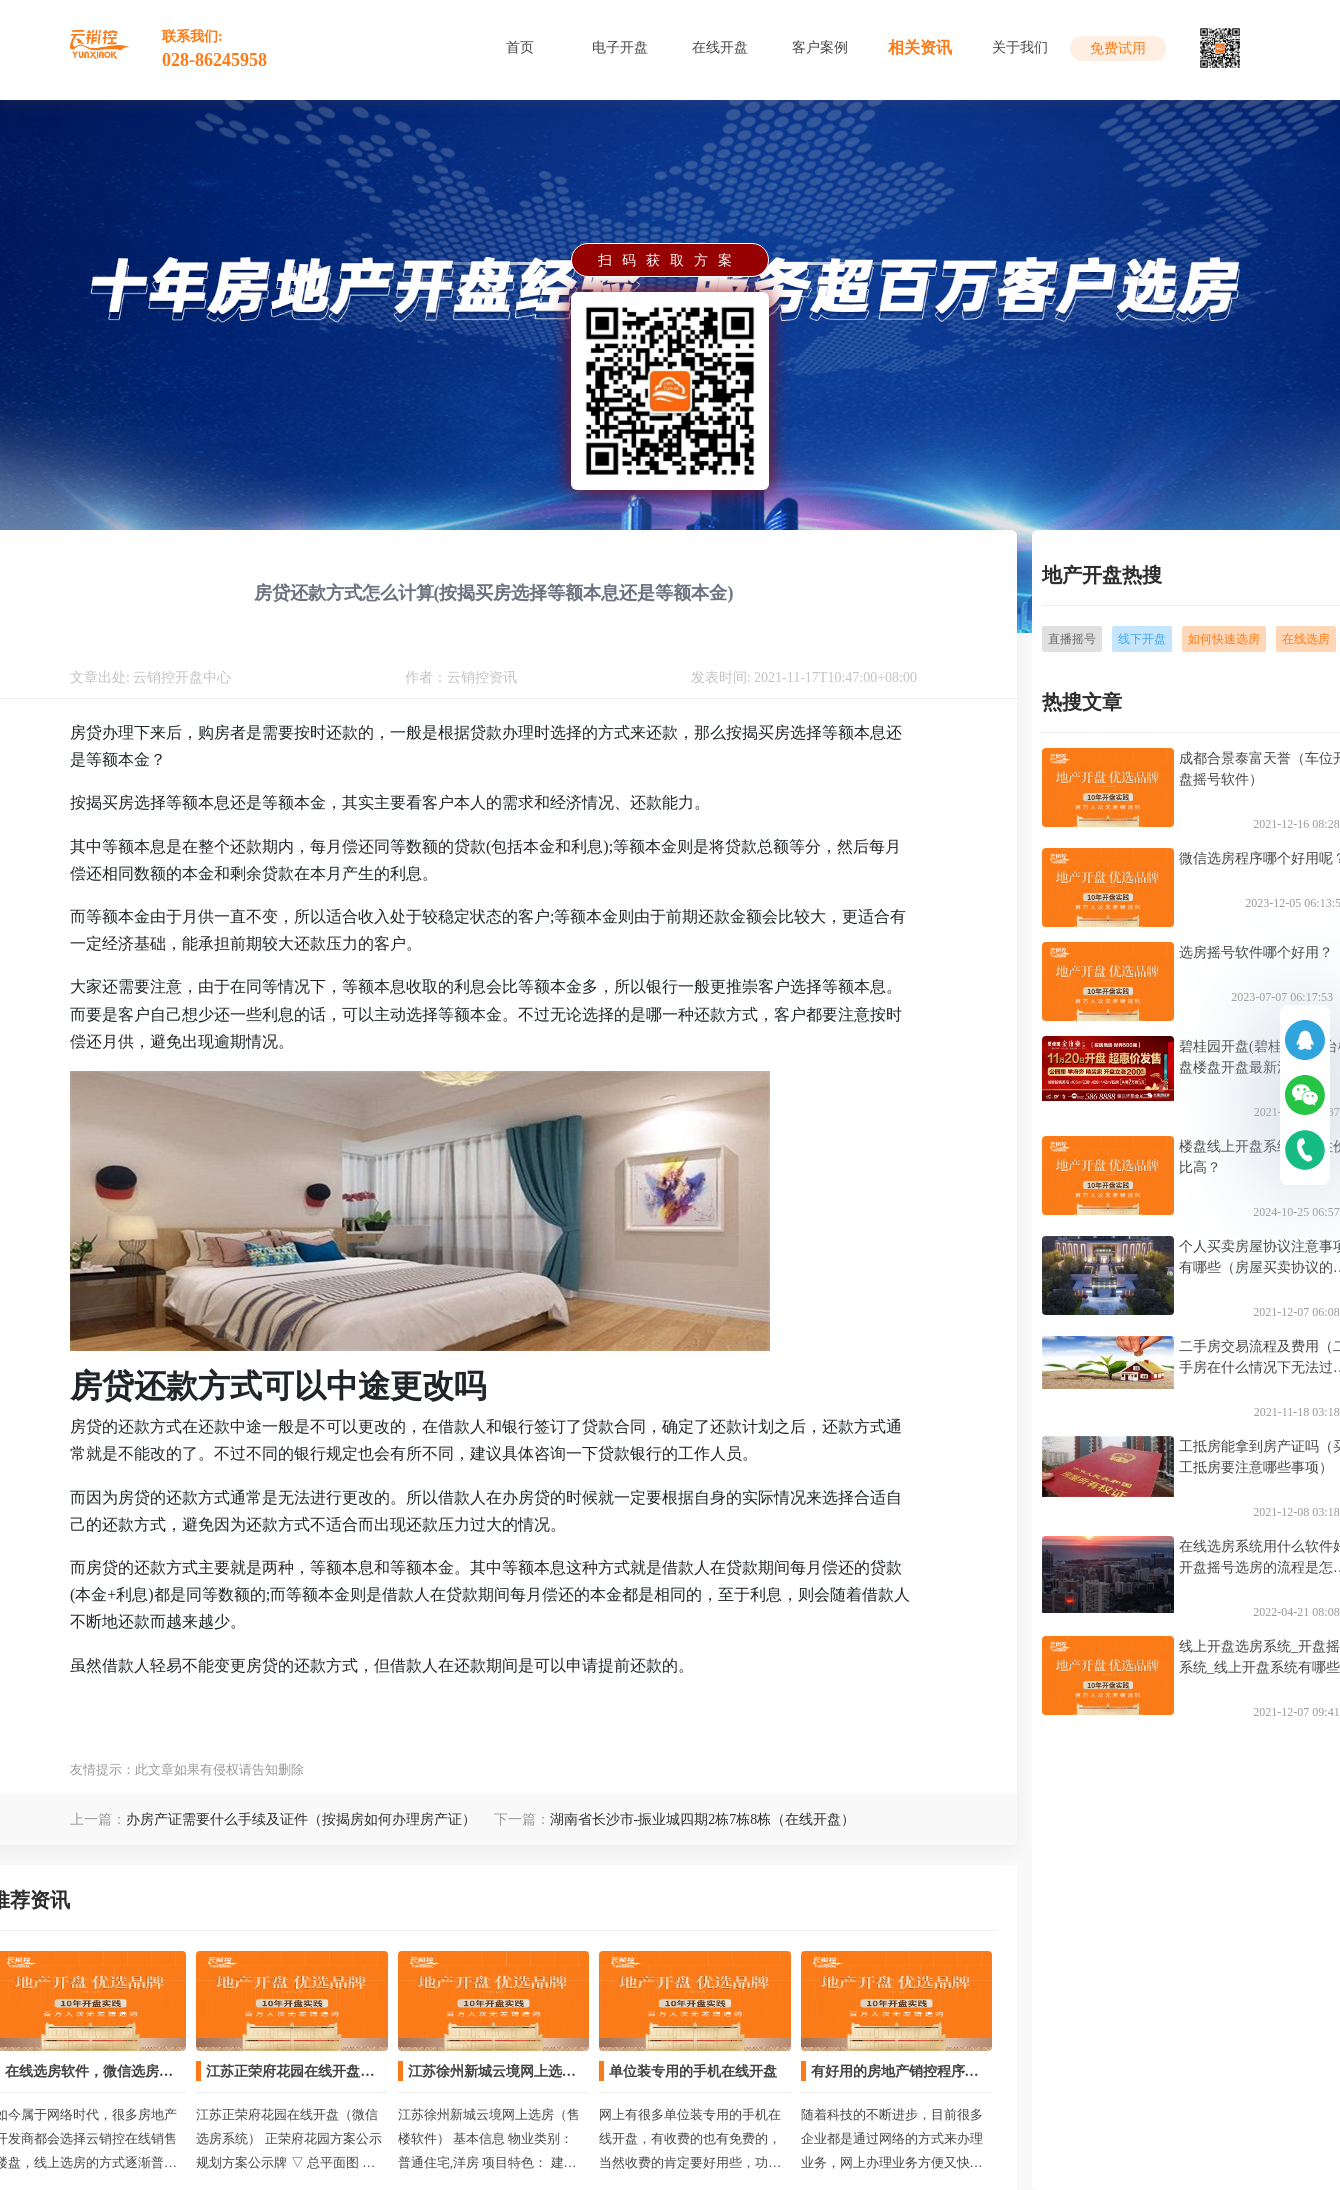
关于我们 (1020, 47)
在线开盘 (720, 47)
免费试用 (1118, 48)
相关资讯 (920, 47)
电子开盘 (620, 47)
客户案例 (820, 47)
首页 (520, 47)
